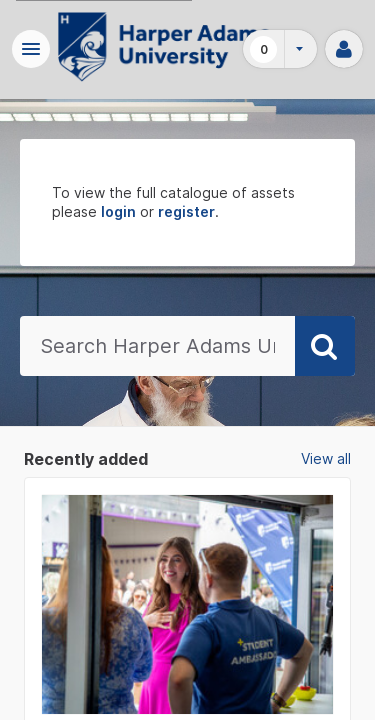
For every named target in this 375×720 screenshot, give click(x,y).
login (118, 211)
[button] (31, 49)
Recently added (86, 459)
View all (326, 458)
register (186, 211)
